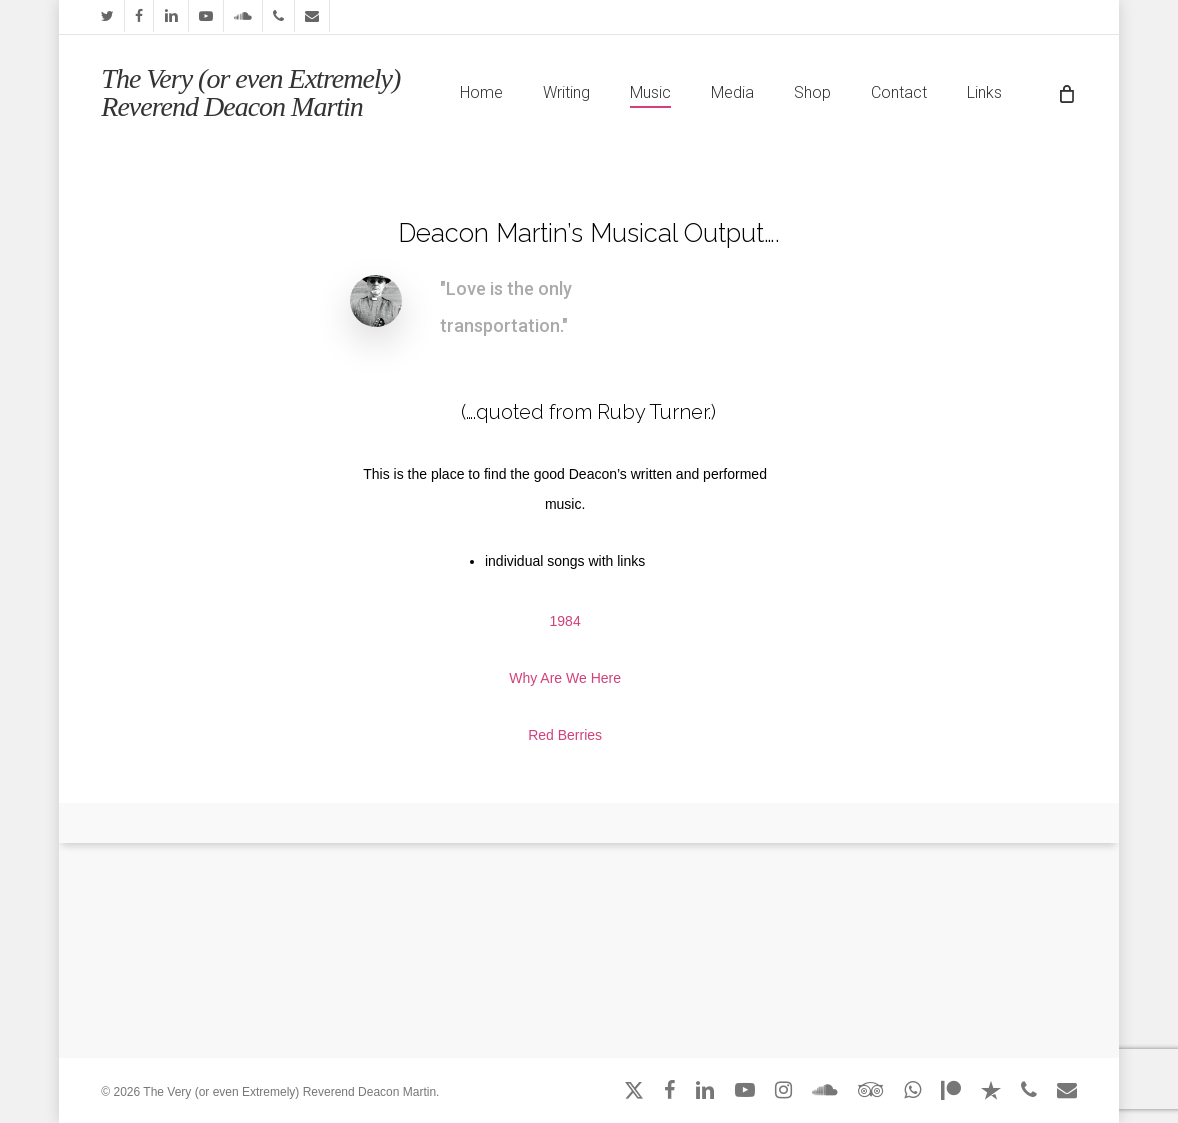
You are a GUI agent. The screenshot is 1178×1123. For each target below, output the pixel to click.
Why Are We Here (565, 678)
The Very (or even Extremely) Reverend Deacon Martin (250, 93)
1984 (565, 621)
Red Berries (565, 735)
